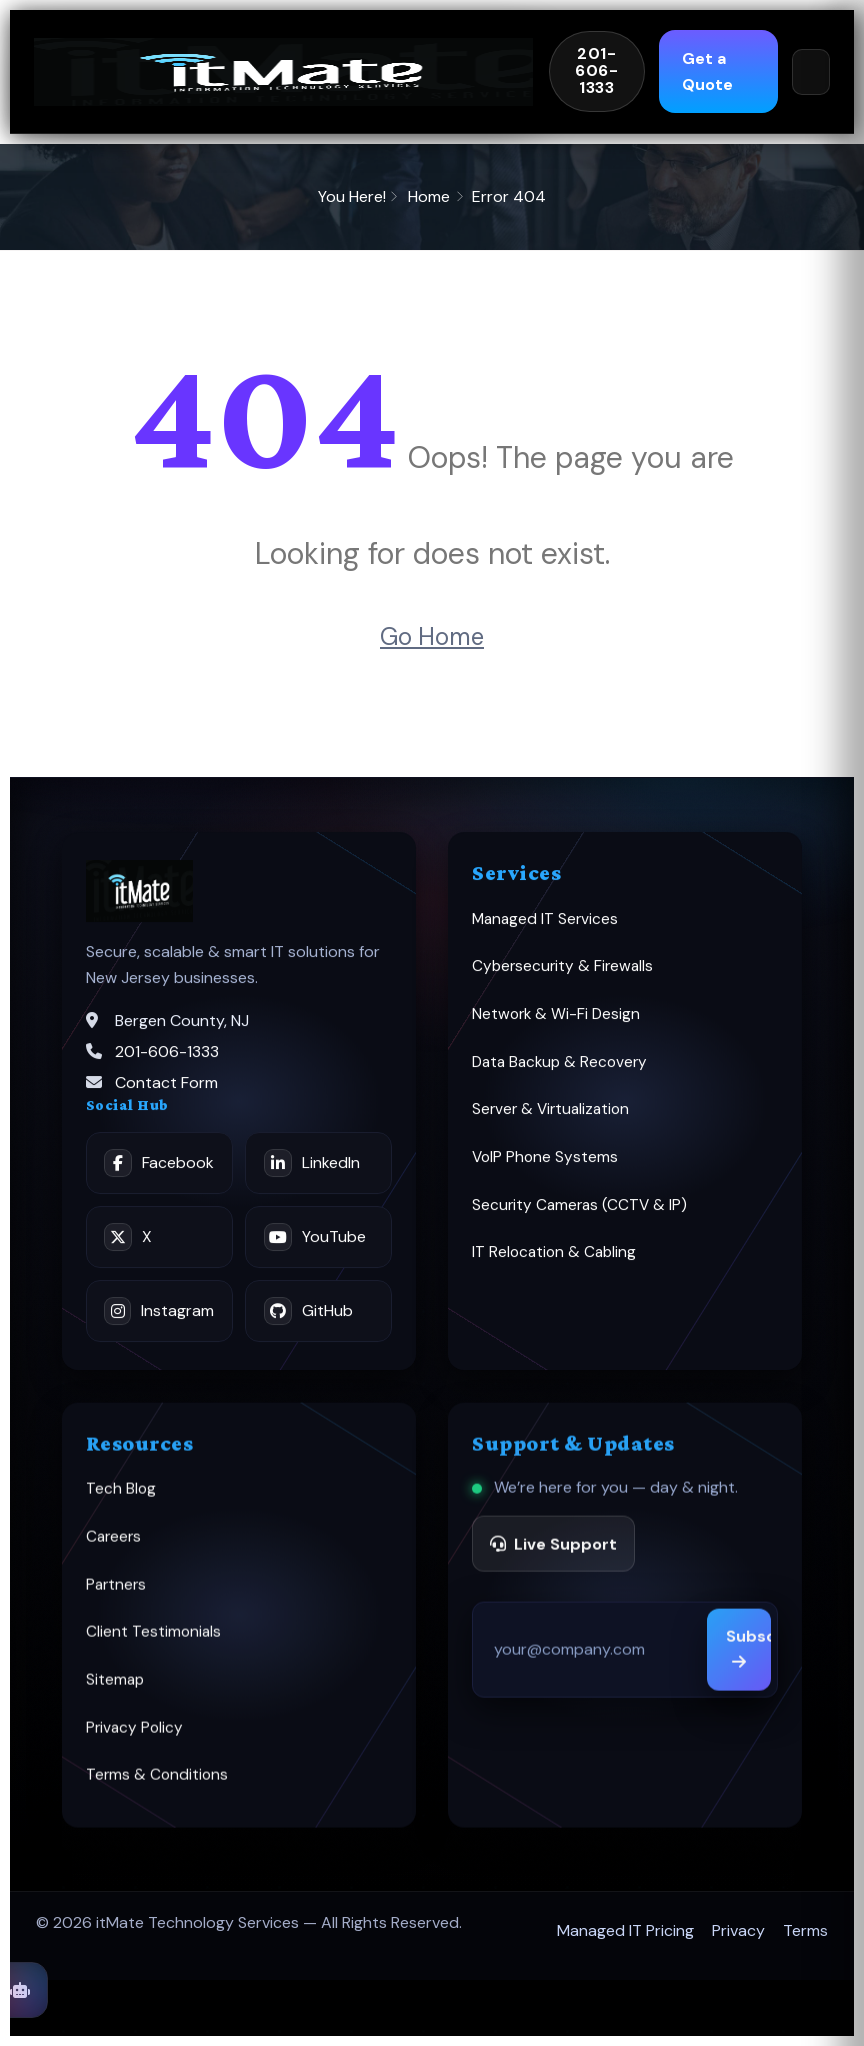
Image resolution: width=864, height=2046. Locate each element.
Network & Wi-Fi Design (556, 1026)
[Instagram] (159, 1322)
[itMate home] (283, 72)
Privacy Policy (134, 1743)
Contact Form (166, 1094)
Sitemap (115, 1695)
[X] (159, 1248)
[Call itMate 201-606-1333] (597, 71)
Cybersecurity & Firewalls (562, 978)
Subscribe (748, 1663)
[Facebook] (159, 1174)
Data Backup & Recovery (559, 1073)
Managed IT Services (545, 930)
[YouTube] (318, 1248)
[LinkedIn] (318, 1174)
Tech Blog (121, 1504)
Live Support (553, 1558)
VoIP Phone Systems (545, 1169)
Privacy (738, 1930)
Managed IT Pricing (625, 1930)
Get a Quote (696, 71)
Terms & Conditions (157, 1790)
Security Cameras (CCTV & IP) (579, 1216)
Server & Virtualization (550, 1121)
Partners (116, 1600)
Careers (113, 1552)
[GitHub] (318, 1322)
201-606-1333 (167, 1063)
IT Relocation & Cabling (554, 1264)
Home (429, 196)
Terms (805, 1930)
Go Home (432, 636)
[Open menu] (811, 72)
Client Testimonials (153, 1647)
